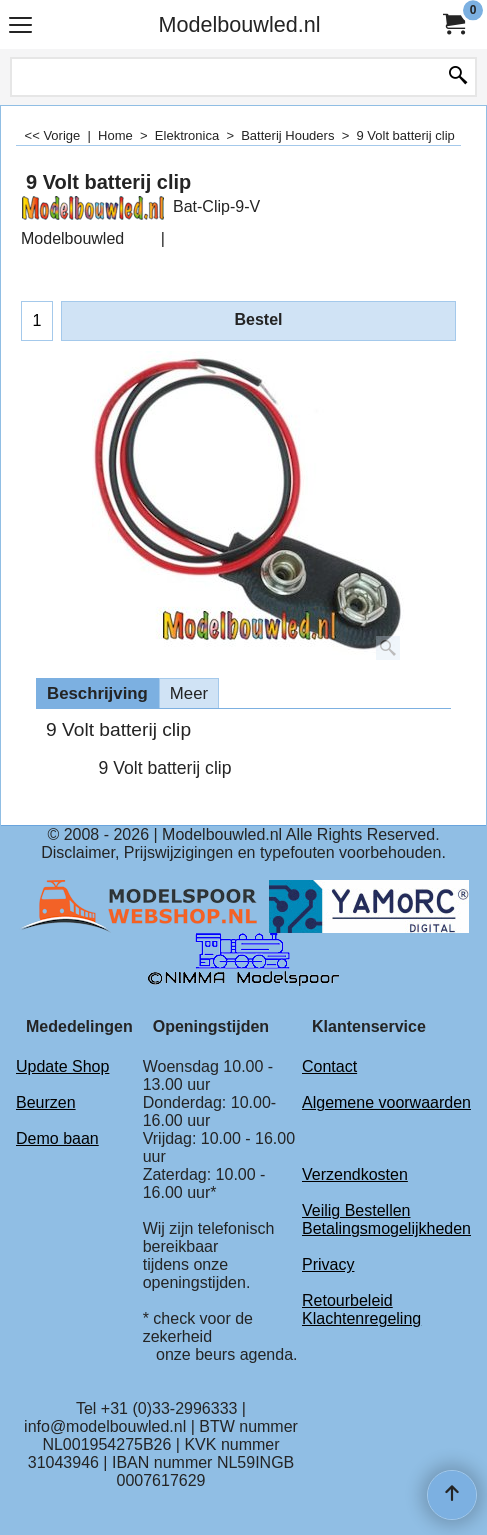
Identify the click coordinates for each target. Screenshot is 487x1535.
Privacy (328, 1264)
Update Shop (62, 1066)
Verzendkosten (355, 1174)
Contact (329, 1066)
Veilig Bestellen (356, 1210)
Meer (189, 693)
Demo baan (57, 1138)
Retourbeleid (347, 1300)
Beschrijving (97, 693)
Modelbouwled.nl (239, 24)
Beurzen (46, 1102)
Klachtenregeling (361, 1318)
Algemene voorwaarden (386, 1102)
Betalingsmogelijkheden (386, 1228)
